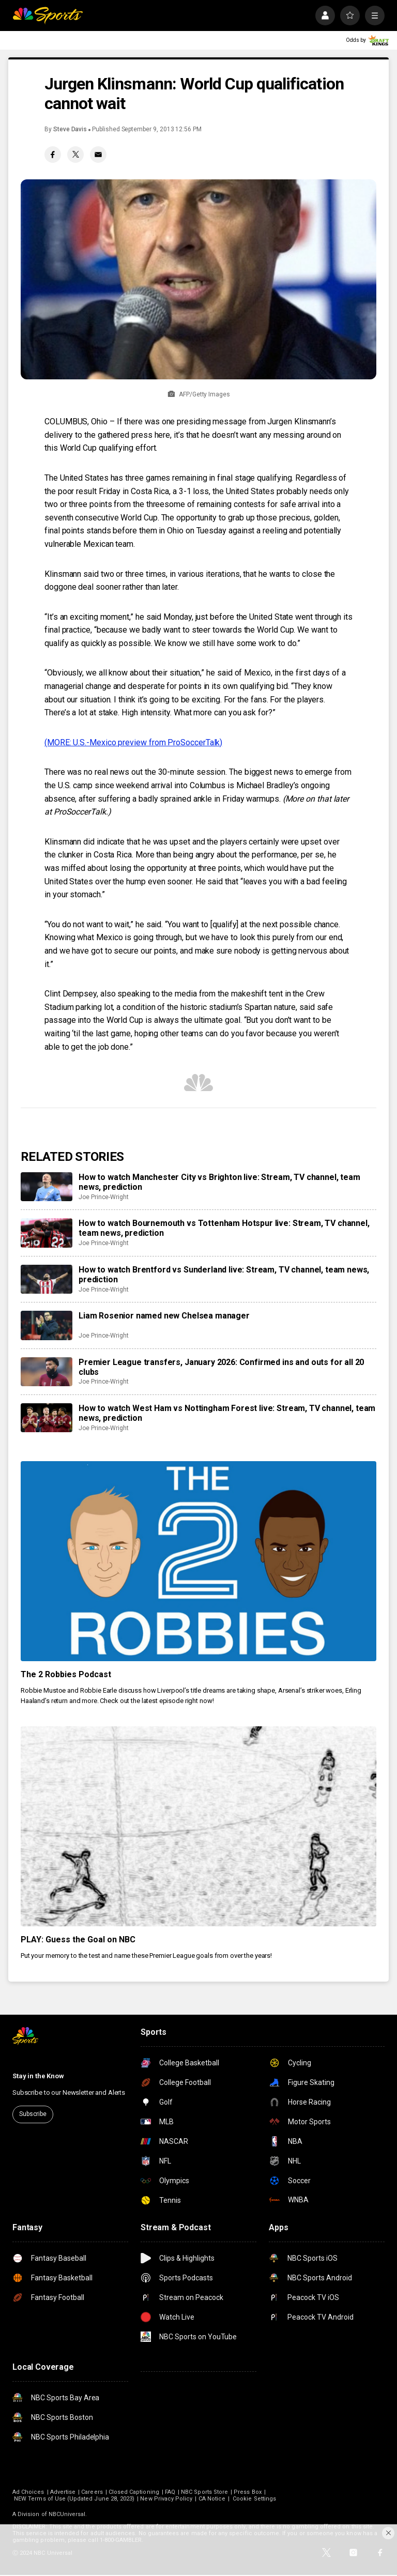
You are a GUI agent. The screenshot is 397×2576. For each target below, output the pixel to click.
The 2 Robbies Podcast (66, 1674)
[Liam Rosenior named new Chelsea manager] (46, 1325)
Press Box (248, 2492)
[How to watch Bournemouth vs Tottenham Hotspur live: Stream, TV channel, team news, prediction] (46, 1232)
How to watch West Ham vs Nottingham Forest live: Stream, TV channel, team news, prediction (227, 1413)
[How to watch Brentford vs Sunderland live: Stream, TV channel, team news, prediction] (46, 1279)
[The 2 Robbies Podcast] (198, 1561)
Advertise (63, 2492)
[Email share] (98, 154)
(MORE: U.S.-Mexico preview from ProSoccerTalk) (133, 742)
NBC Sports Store (204, 2492)
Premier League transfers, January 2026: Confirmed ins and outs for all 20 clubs (221, 1367)
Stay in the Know (38, 2076)
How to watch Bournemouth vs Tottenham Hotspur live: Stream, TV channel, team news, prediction (224, 1228)
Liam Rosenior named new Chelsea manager (164, 1316)
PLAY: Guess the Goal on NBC (78, 1939)
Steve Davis (70, 129)
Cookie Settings (254, 2498)
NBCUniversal (67, 2514)
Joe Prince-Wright (104, 1197)
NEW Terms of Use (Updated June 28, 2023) (74, 2498)
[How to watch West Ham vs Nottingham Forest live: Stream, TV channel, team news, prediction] (46, 1417)
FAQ (170, 2492)
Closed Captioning (134, 2492)
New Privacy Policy (166, 2498)
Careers (91, 2492)
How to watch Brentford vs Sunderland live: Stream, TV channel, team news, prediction (224, 1274)
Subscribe (33, 2114)
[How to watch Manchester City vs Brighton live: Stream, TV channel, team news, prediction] (46, 1186)
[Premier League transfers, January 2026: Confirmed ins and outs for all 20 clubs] (46, 1371)
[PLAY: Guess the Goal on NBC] (198, 1826)
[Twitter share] (75, 154)
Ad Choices (28, 2492)
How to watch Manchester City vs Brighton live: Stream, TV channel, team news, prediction (219, 1182)
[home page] (47, 15)
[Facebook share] (52, 154)
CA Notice (212, 2498)
